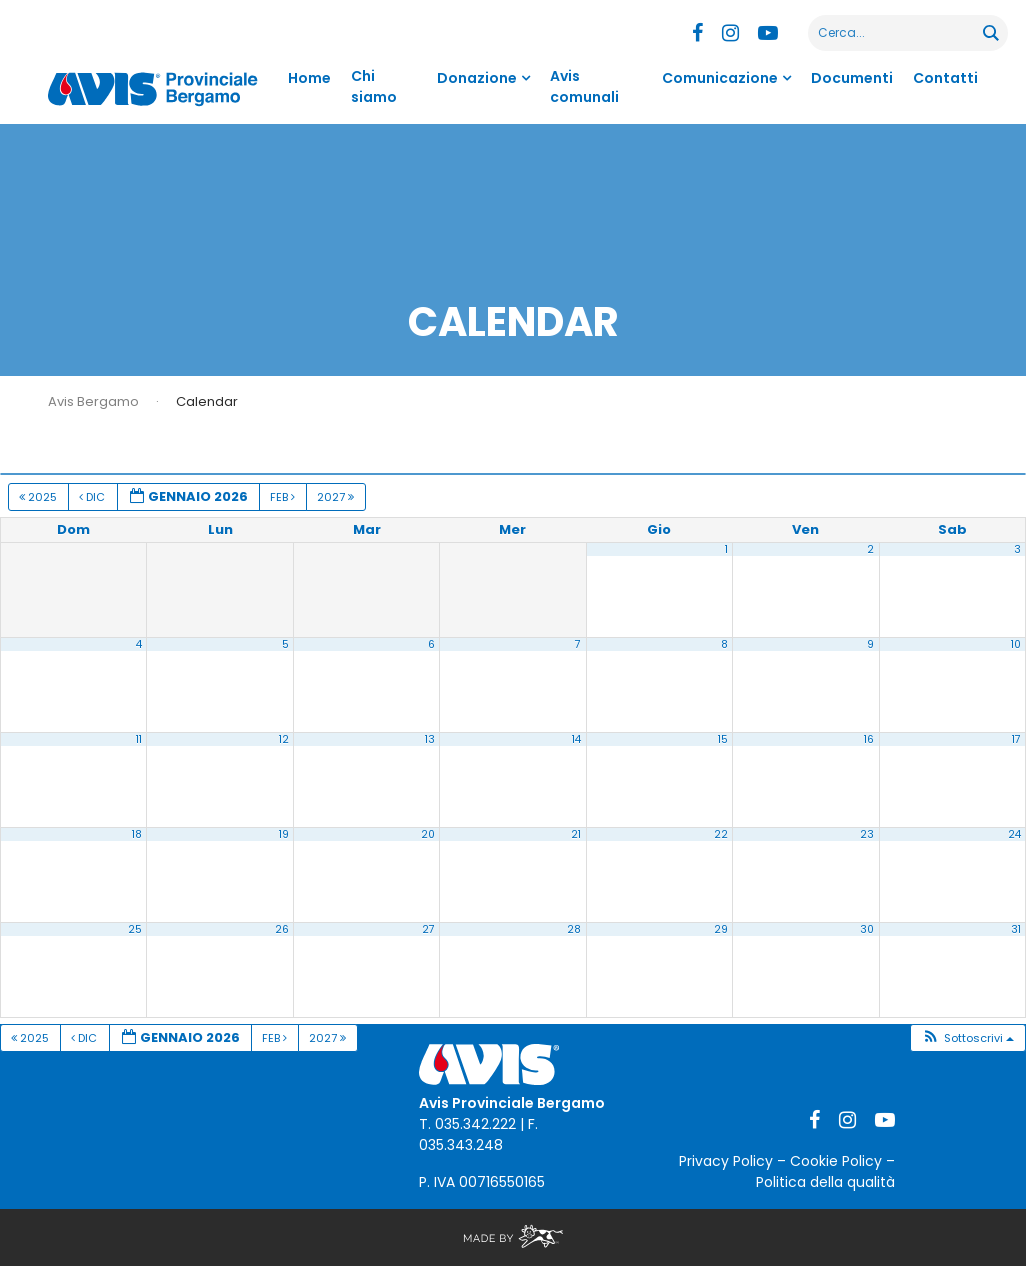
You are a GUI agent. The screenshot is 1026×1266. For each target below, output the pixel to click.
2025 (39, 497)
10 (1016, 644)
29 (721, 929)
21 (576, 834)
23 (867, 834)
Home (309, 78)
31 (1016, 929)
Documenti (852, 78)
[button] (967, 1038)
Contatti (945, 78)
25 (135, 929)
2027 (337, 497)
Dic (93, 497)
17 (1016, 739)
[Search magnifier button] (990, 33)
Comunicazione (720, 78)
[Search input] (896, 33)
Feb (284, 497)
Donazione (477, 78)
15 (723, 739)
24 (1014, 834)
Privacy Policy (726, 1161)
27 (428, 929)
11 (139, 739)
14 (576, 739)
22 (721, 834)
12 (284, 739)
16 (869, 739)
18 (137, 834)
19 (284, 834)
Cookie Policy (836, 1161)
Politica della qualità (825, 1182)
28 (574, 929)
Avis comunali (584, 86)
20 (428, 834)
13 (430, 739)
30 (867, 929)
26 (282, 929)
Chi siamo (374, 86)
